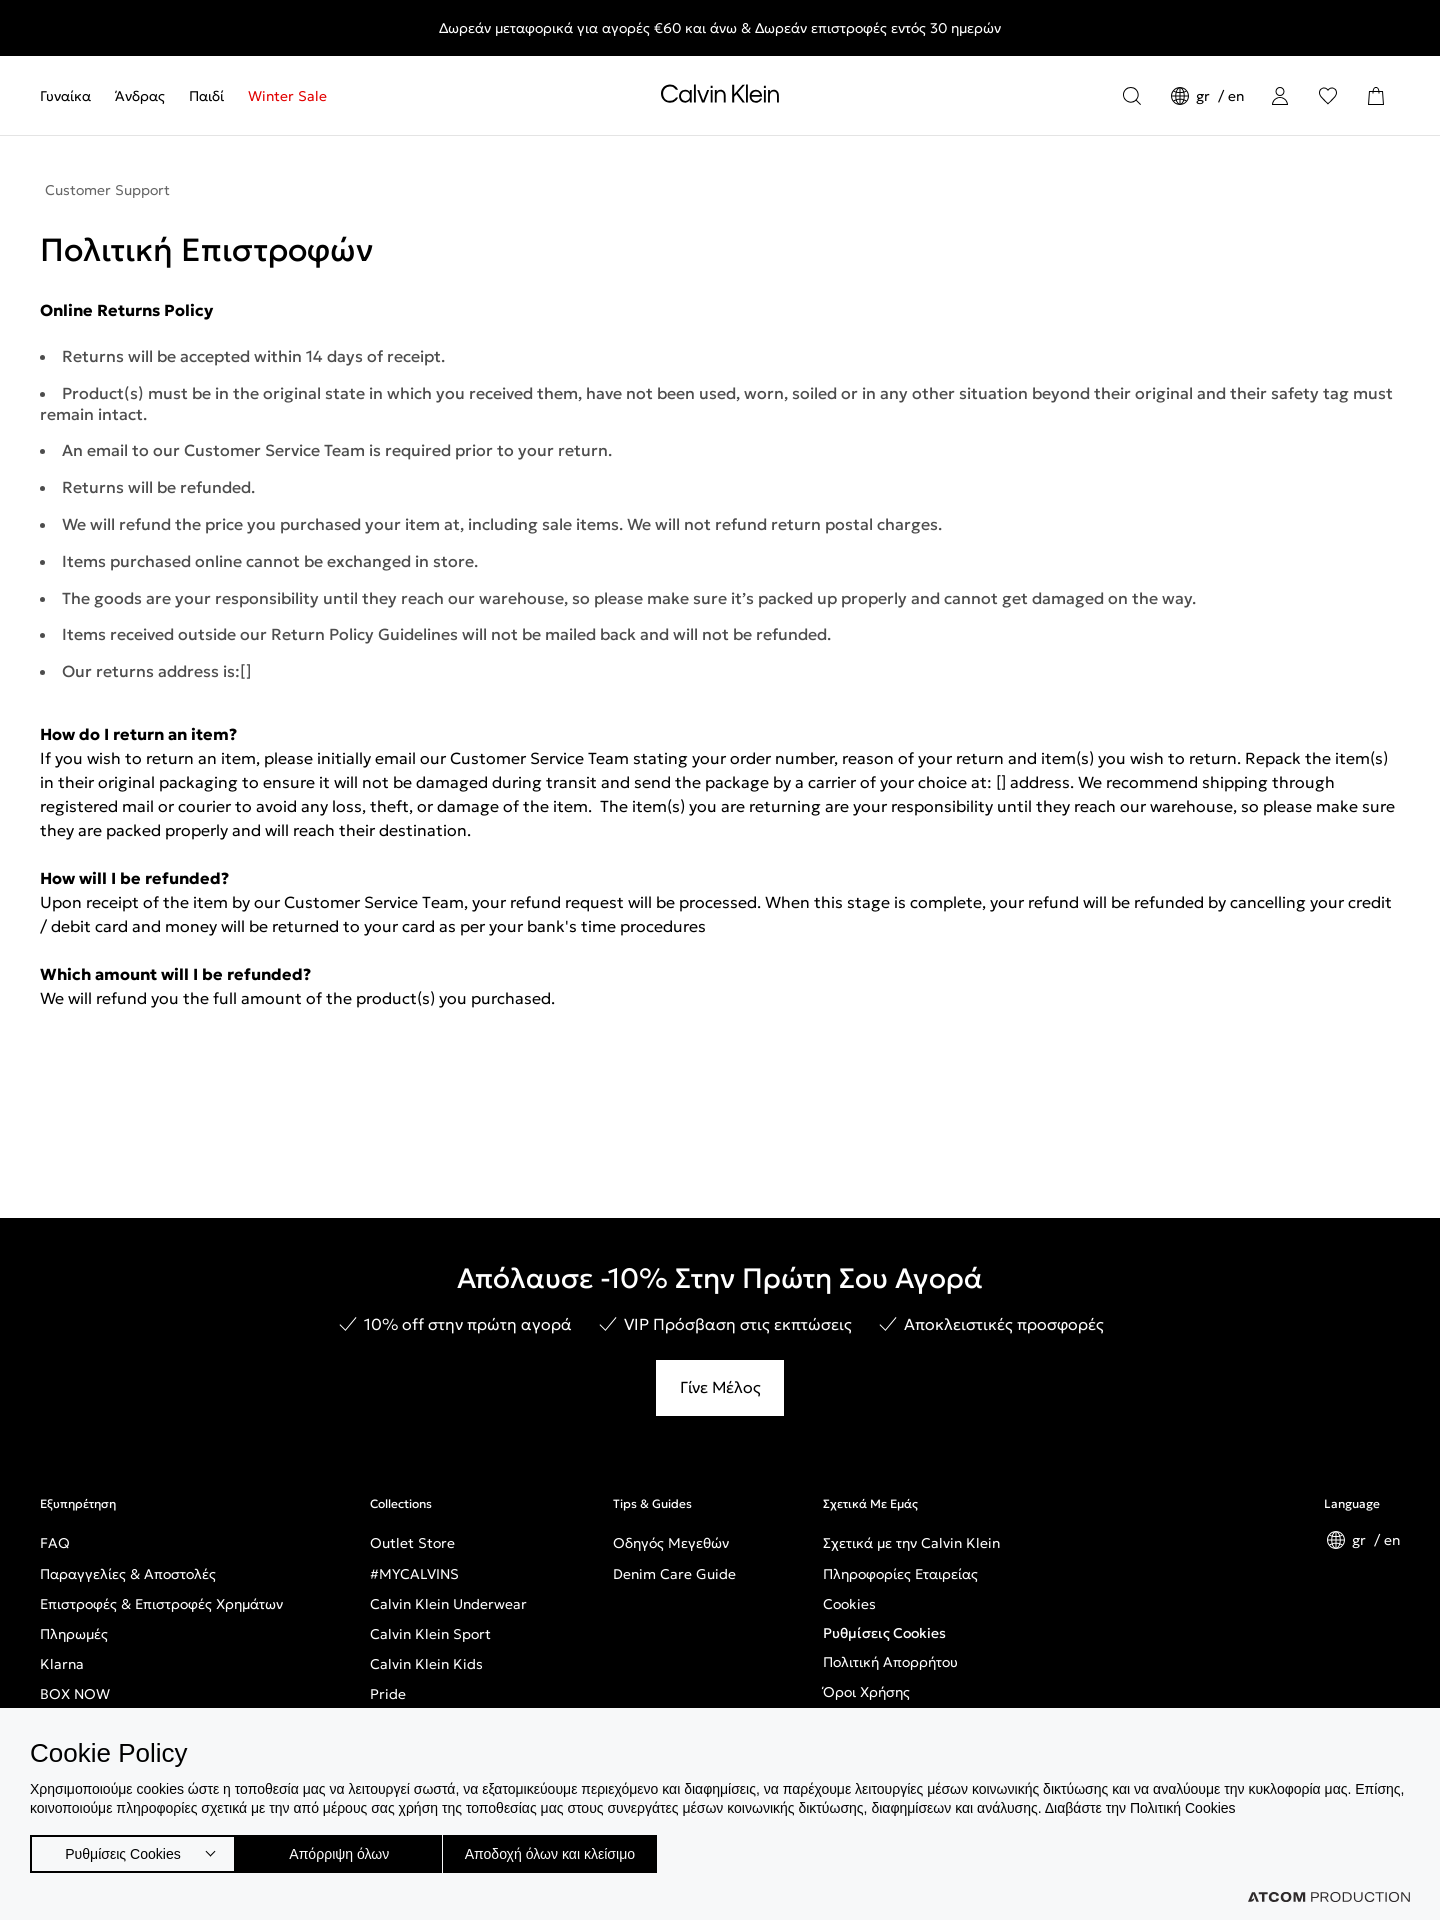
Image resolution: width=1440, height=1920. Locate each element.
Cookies (849, 1604)
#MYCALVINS (414, 1574)
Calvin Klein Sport (430, 1634)
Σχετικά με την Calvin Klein (911, 1543)
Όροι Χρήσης (866, 1692)
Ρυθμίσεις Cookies (884, 1633)
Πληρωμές (74, 1634)
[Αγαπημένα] (1328, 96)
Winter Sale (287, 96)
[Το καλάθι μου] (1376, 96)
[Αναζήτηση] (1132, 96)
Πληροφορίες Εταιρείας (900, 1574)
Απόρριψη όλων (349, 1849)
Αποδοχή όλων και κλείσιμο (581, 1849)
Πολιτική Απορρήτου (890, 1662)
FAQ (55, 1543)
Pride (388, 1694)
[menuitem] (71, 96)
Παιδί (206, 96)
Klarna (62, 1664)
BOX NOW (75, 1694)
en (1236, 96)
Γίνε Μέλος (720, 1387)
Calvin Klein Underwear (448, 1604)
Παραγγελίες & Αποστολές (128, 1574)
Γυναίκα (65, 96)
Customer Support (107, 190)
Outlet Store (412, 1543)
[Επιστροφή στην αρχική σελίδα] (720, 98)
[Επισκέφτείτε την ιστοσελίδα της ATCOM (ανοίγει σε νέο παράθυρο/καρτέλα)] (1329, 1897)
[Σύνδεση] (1280, 96)
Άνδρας (140, 96)
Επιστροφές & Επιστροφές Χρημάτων (161, 1604)
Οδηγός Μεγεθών (671, 1543)
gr (1205, 96)
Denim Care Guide (674, 1574)
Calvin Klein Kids (426, 1664)
